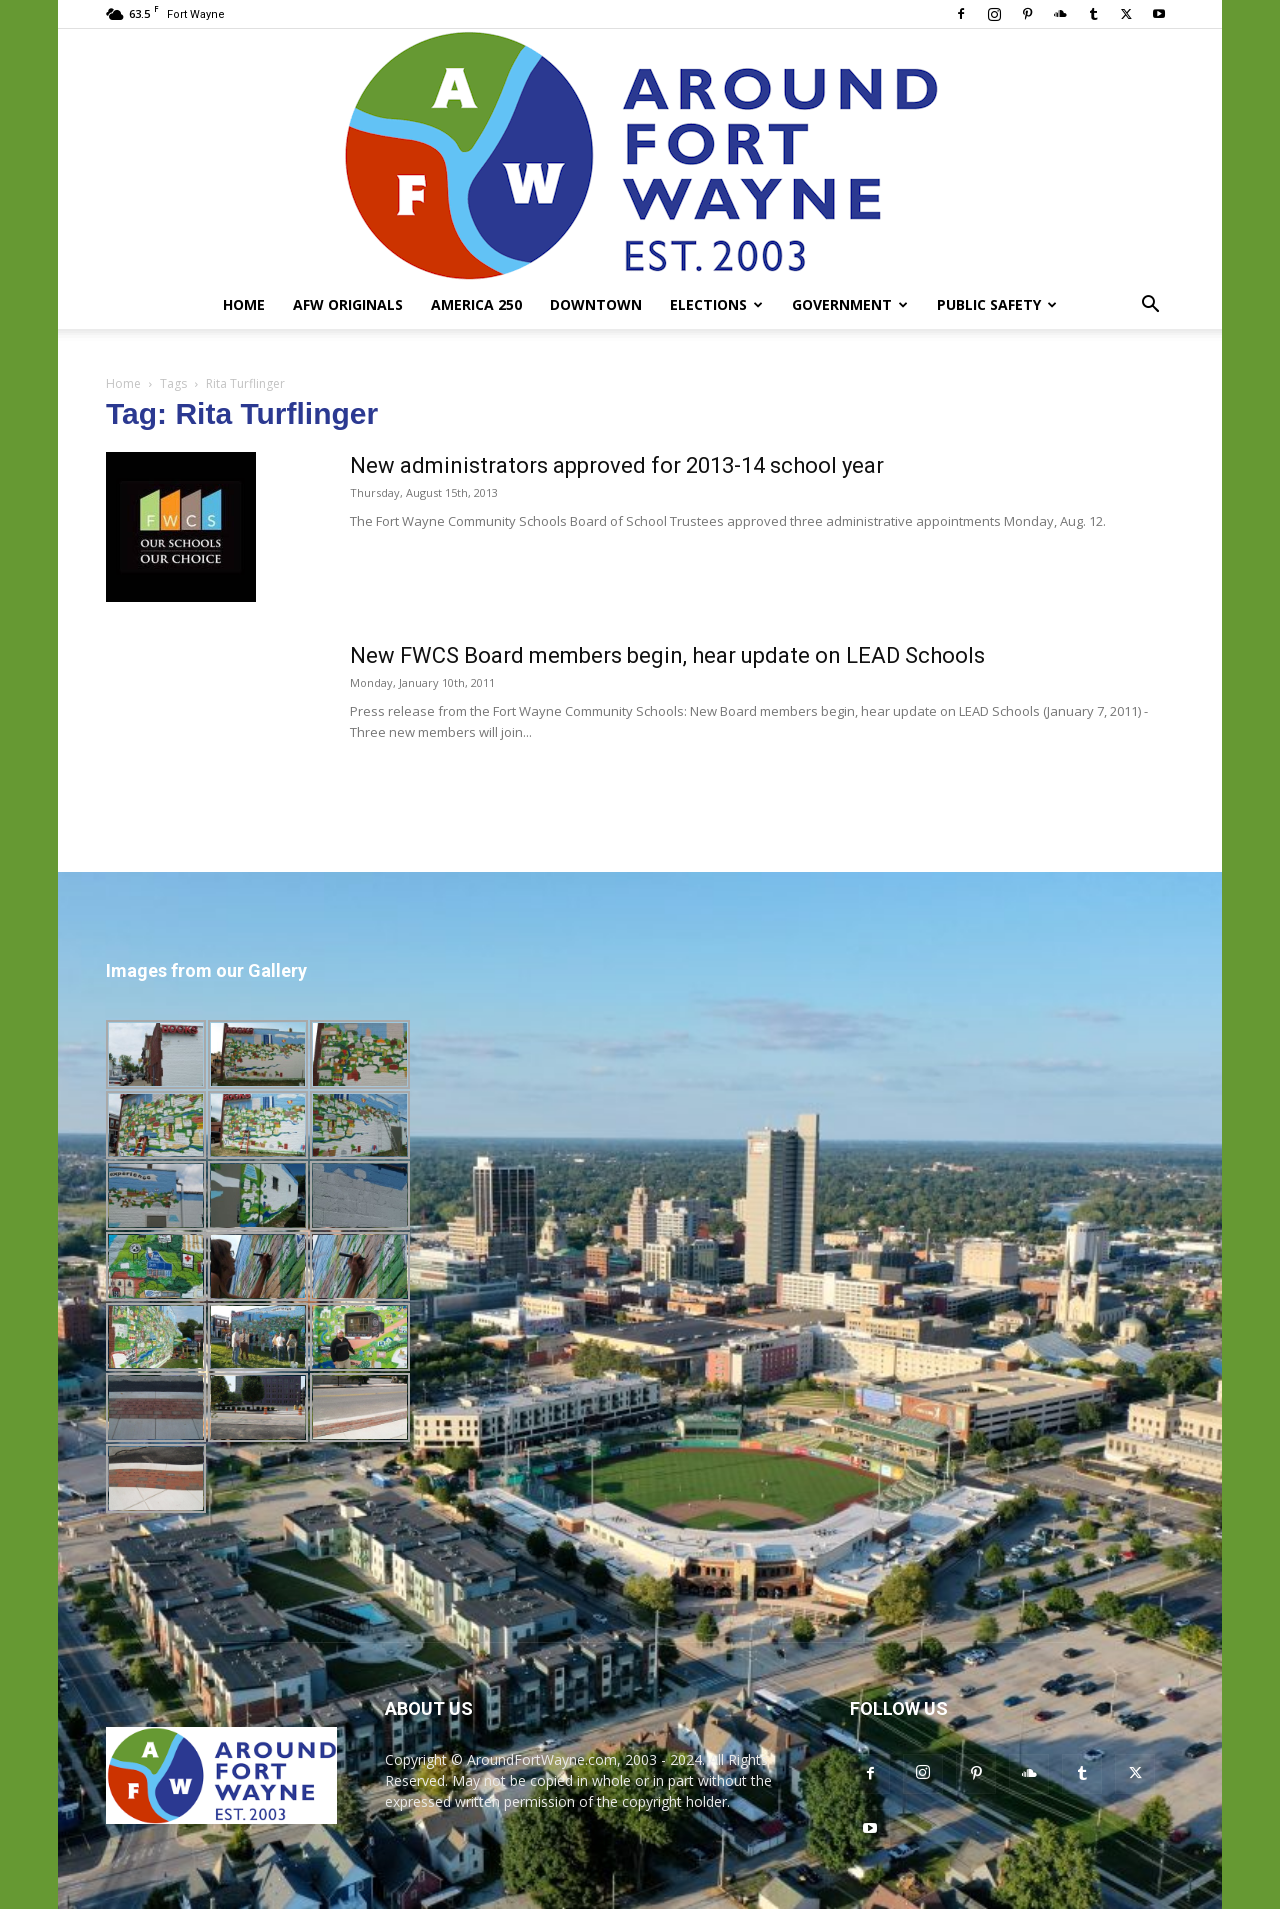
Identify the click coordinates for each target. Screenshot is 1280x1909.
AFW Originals (348, 304)
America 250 (476, 304)
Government (850, 304)
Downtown (596, 304)
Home (244, 304)
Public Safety (997, 304)
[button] (1150, 306)
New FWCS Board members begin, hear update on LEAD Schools (667, 655)
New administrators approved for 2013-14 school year (617, 465)
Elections (716, 304)
